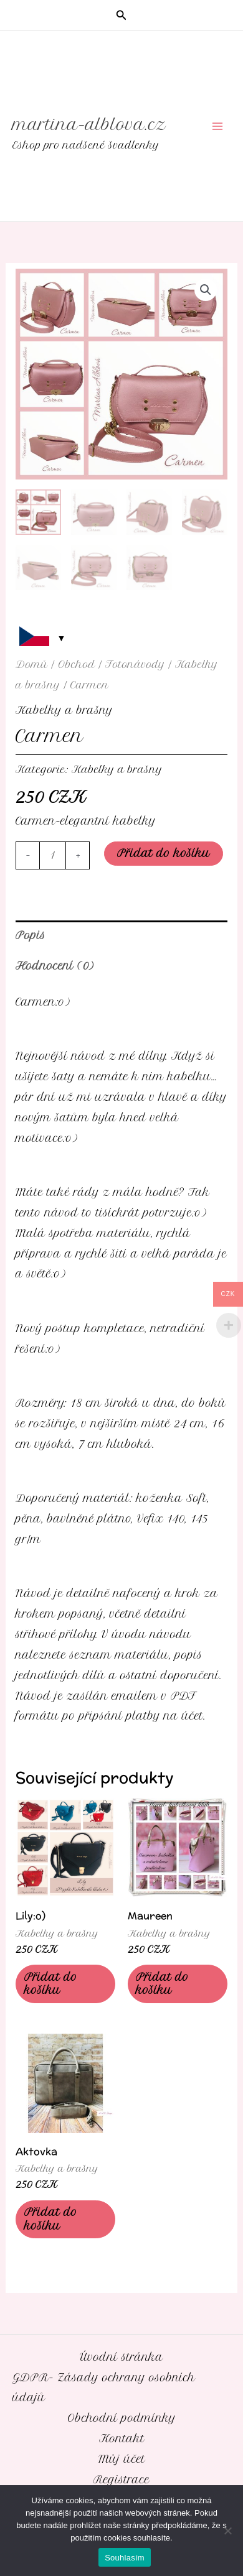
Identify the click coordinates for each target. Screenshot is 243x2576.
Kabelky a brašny (64, 710)
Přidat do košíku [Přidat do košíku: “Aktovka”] (50, 2218)
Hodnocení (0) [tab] (54, 966)
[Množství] (52, 855)
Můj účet (121, 2459)
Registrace (121, 2479)
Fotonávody (135, 664)
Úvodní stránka (121, 2357)
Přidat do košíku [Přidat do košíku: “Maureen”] (162, 1983)
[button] (121, 15)
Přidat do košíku (163, 853)
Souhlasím (125, 2557)
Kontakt (122, 2438)
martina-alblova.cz (89, 124)
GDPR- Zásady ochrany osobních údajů (103, 2387)
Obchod (76, 664)
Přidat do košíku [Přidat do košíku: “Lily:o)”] (50, 1983)
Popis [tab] (30, 935)
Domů (32, 664)
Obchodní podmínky (121, 2418)
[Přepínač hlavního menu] (217, 126)
